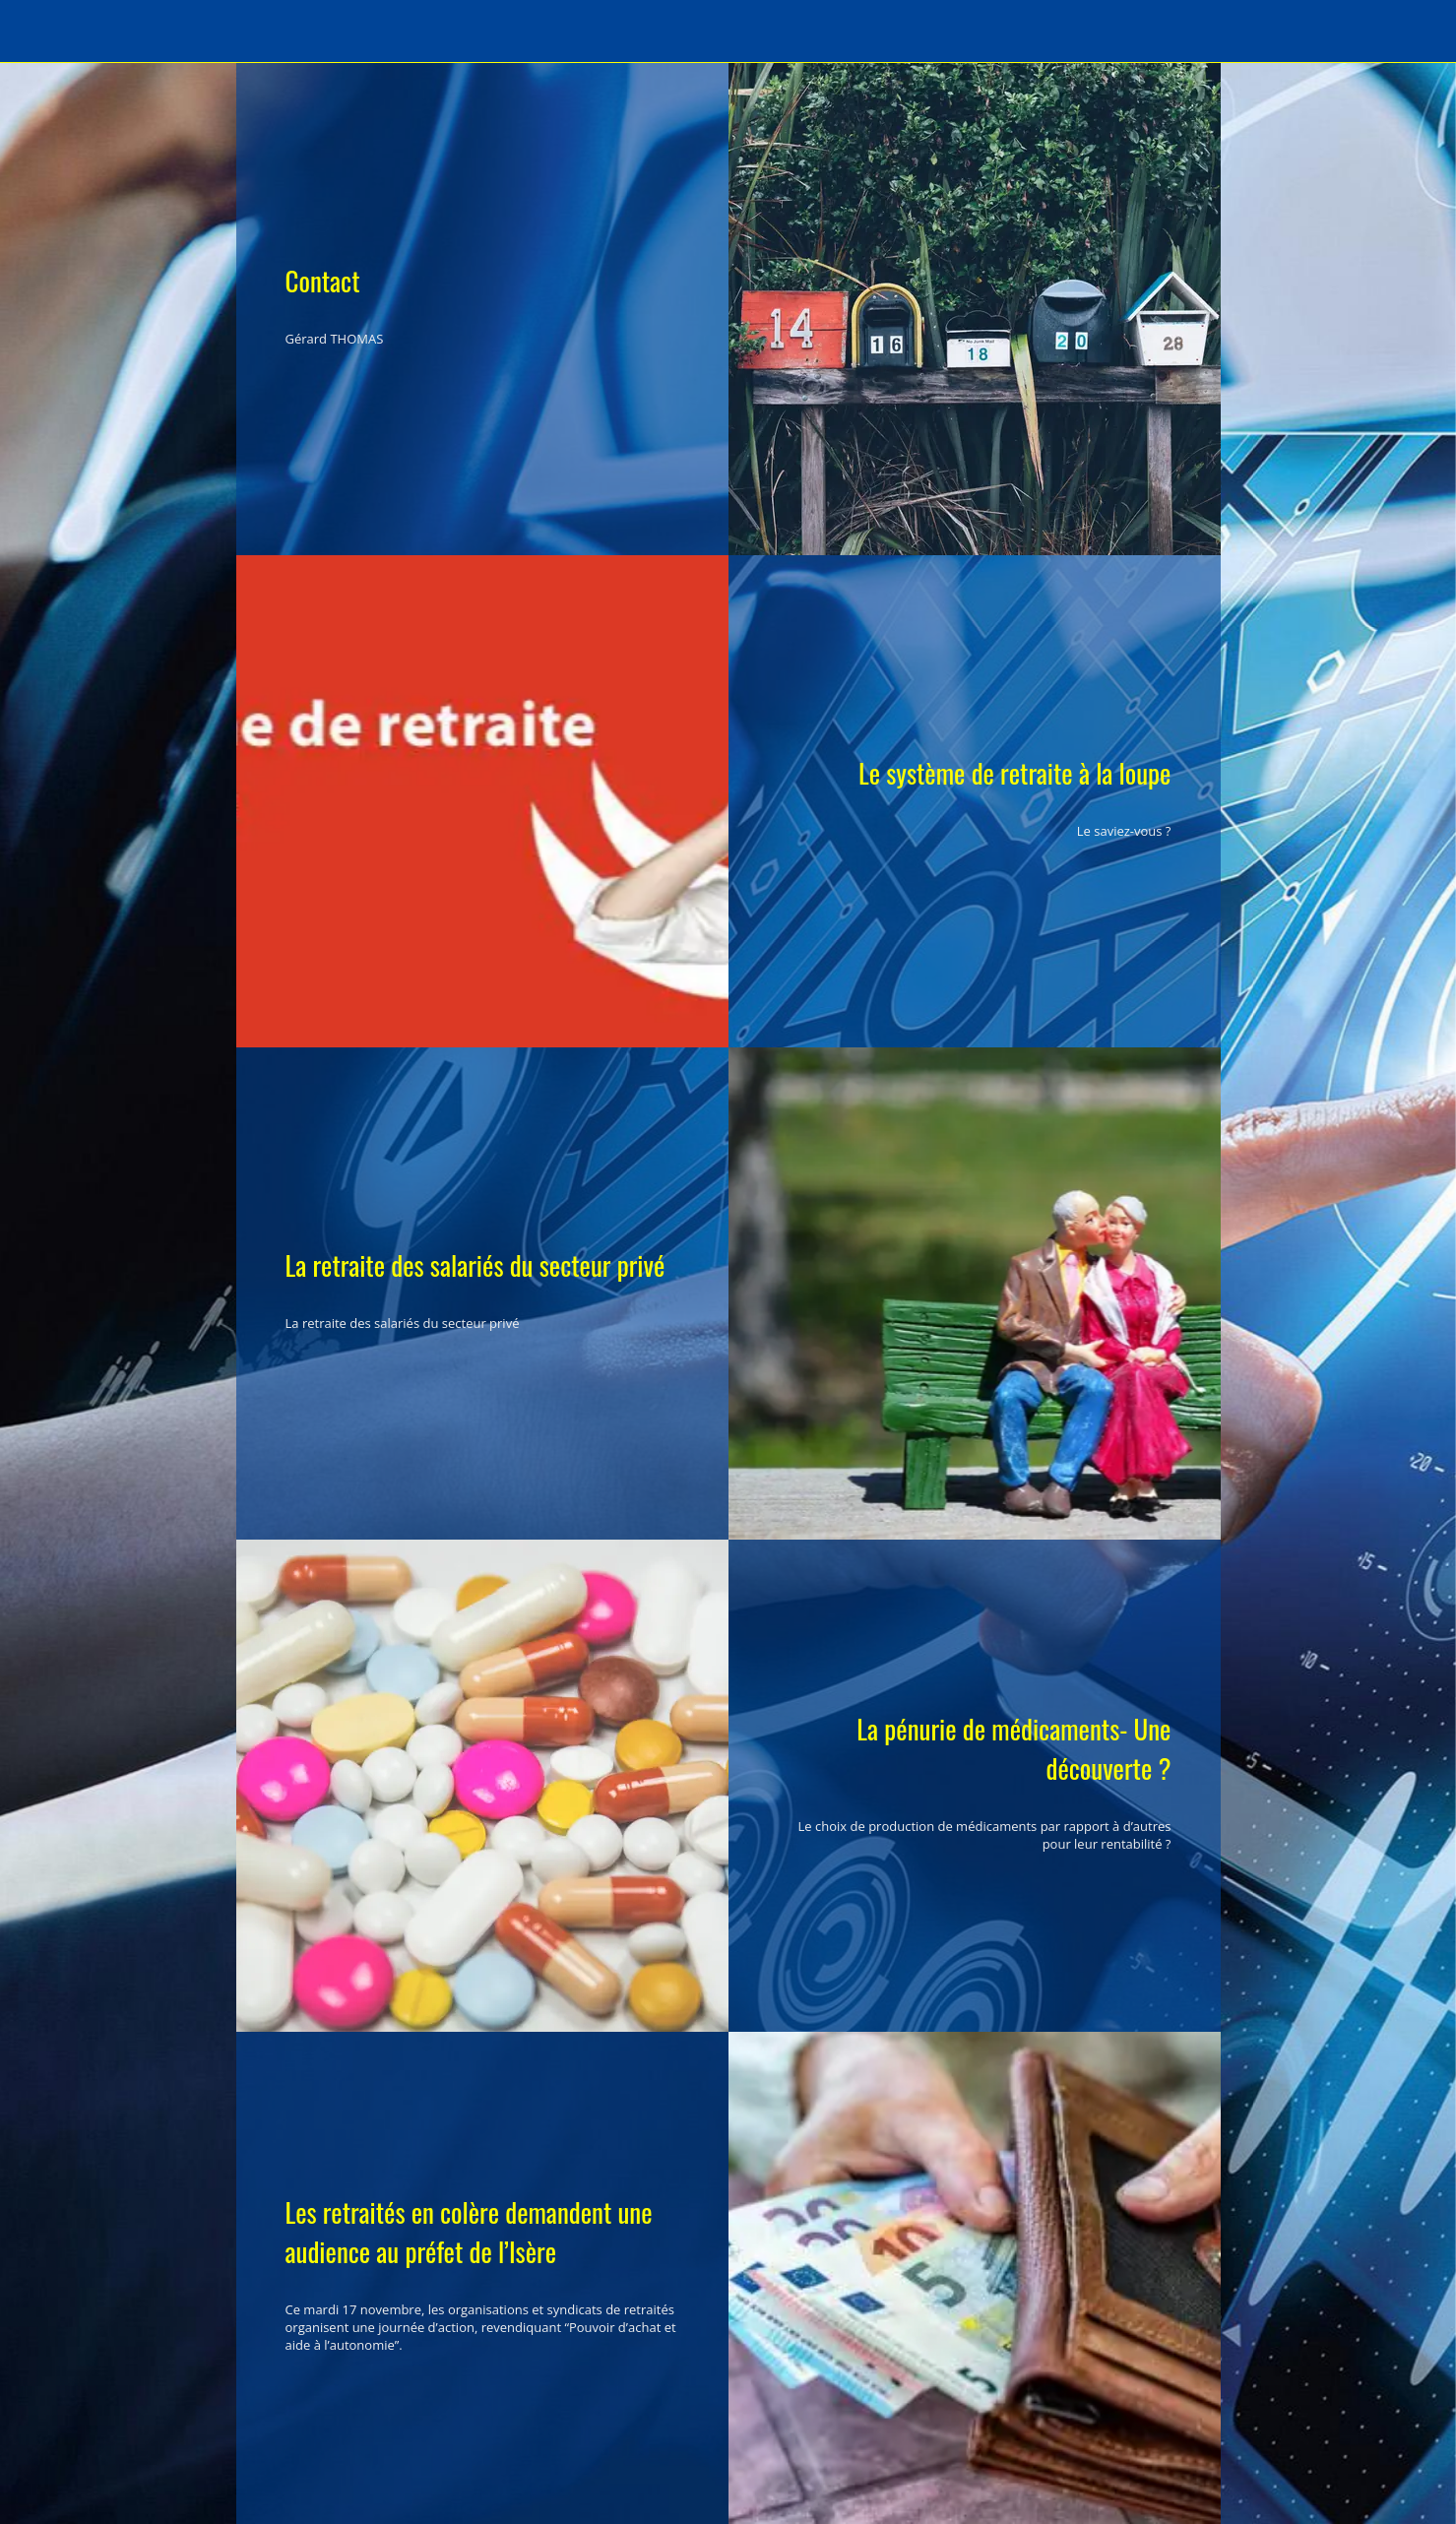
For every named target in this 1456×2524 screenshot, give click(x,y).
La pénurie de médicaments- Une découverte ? (1013, 1748)
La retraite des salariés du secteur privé (475, 1265)
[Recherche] (1416, 31)
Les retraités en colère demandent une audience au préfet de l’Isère (469, 2231)
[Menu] (39, 31)
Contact (322, 280)
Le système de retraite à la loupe (1014, 772)
